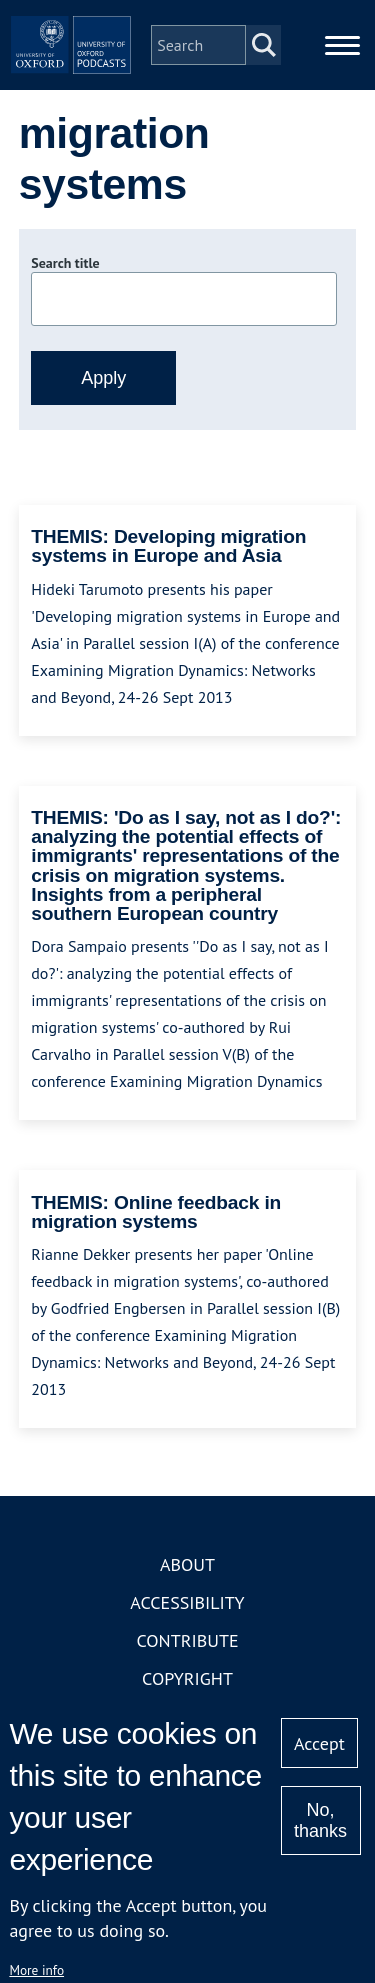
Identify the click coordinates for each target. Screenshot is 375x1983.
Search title (65, 263)
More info (36, 1970)
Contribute (187, 1640)
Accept (319, 1743)
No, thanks (320, 1820)
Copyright (187, 1678)
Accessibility (187, 1602)
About (187, 1564)
